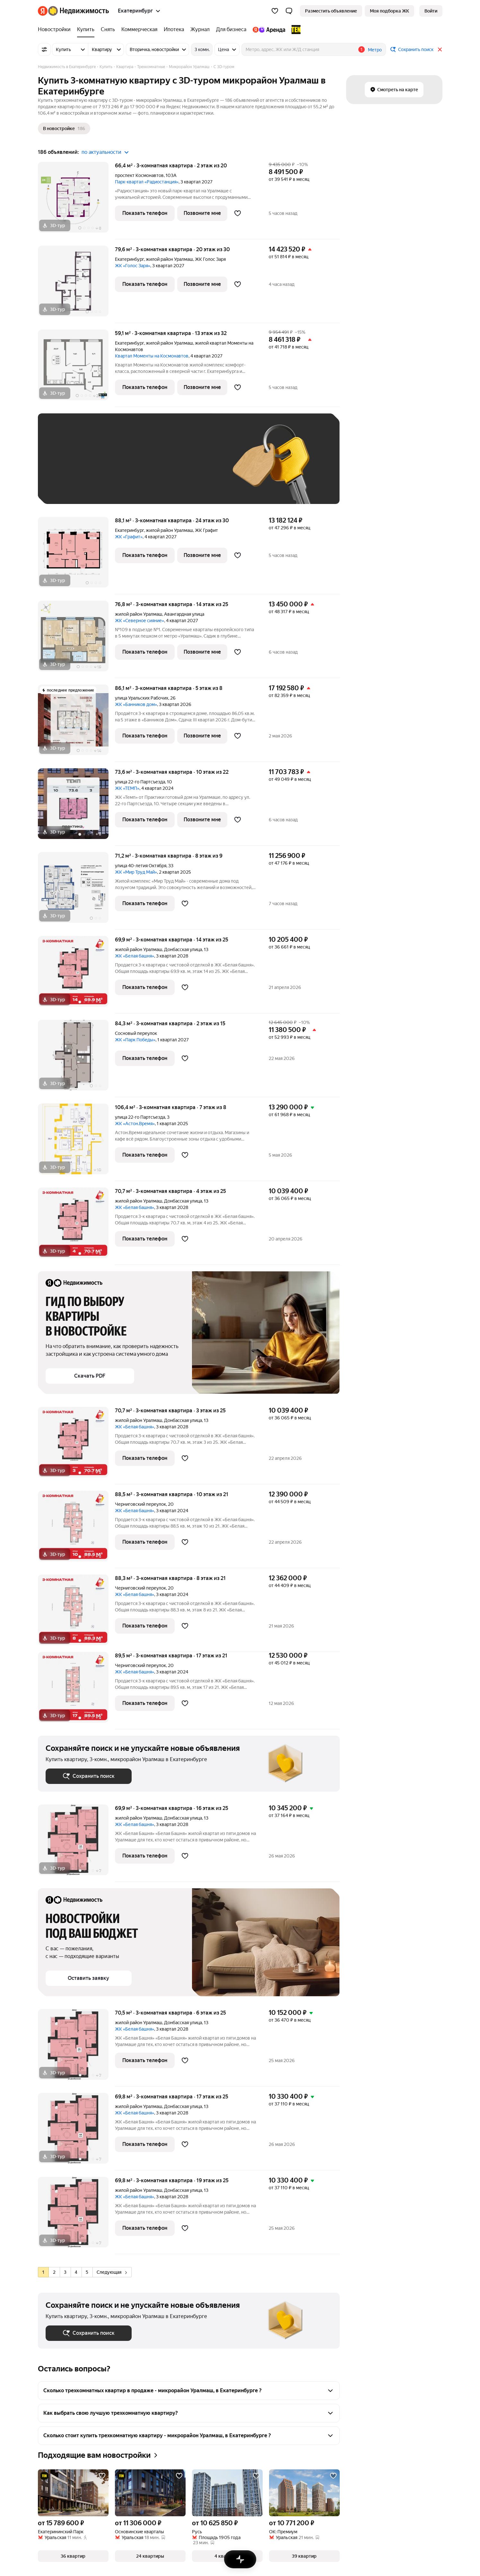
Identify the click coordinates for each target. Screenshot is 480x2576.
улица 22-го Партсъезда (140, 781)
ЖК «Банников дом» (136, 704)
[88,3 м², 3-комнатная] (76, 1613)
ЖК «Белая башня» (134, 955)
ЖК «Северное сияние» (139, 620)
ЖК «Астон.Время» (135, 1123)
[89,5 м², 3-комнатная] (76, 1690)
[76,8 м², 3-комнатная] (76, 639)
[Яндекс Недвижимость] (78, 11)
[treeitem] (56, 29)
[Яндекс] (43, 11)
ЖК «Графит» (129, 536)
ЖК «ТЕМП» (127, 788)
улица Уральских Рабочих (141, 698)
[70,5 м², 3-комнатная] (76, 2047)
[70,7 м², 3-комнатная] (76, 1226)
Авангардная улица (184, 614)
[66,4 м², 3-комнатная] (76, 200)
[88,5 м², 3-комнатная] (76, 1529)
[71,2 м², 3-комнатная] (76, 891)
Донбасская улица (183, 949)
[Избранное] (275, 11)
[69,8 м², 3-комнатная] (76, 2131)
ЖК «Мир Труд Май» (136, 872)
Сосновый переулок (136, 1033)
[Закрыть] (439, 49)
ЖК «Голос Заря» (132, 265)
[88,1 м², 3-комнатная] (76, 555)
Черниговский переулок (140, 1504)
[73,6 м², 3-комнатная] (76, 807)
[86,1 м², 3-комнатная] (76, 723)
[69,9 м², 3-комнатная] (76, 974)
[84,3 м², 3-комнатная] (76, 1058)
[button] (289, 11)
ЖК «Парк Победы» (135, 1039)
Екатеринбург (129, 259)
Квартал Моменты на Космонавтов (151, 355)
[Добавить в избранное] (237, 213)
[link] (430, 11)
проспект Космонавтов (139, 175)
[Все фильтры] (44, 49)
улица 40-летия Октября (140, 865)
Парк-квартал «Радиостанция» (147, 181)
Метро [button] (375, 49)
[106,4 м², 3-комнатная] (76, 1142)
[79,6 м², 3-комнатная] (76, 284)
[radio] (43, 2272)
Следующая (112, 2272)
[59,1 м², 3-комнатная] (76, 368)
